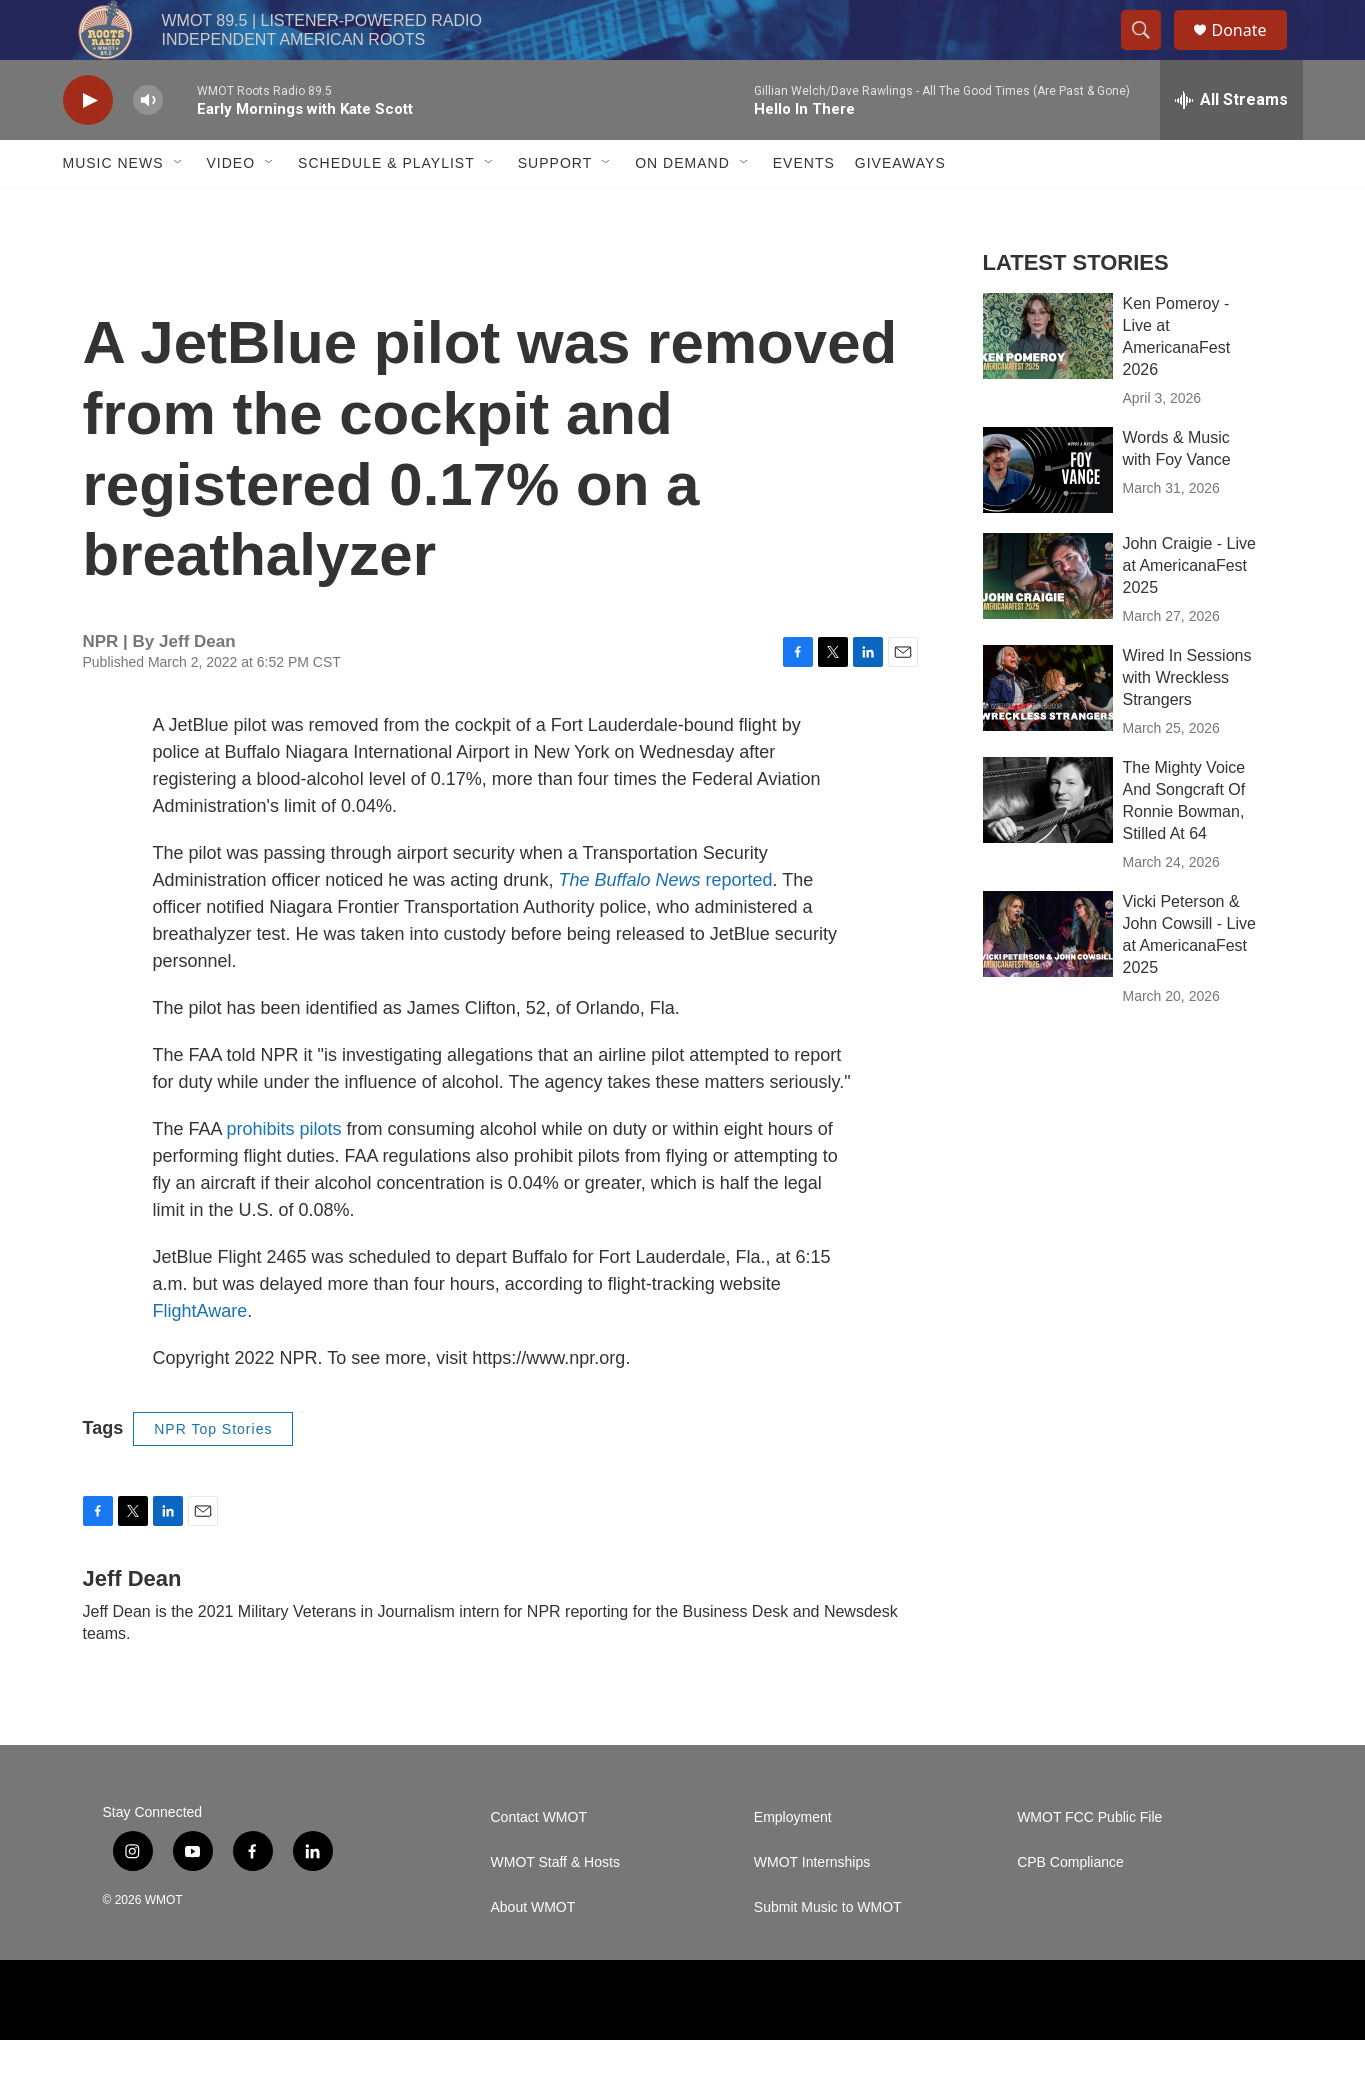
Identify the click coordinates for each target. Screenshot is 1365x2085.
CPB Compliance (1070, 1907)
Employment (793, 1862)
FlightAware (200, 1356)
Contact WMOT (539, 1862)
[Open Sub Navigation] (179, 208)
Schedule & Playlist (386, 208)
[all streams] (1231, 145)
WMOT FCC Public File (1089, 1862)
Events (804, 208)
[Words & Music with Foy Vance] (1048, 515)
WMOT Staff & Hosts (555, 1907)
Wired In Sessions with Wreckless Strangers (1187, 722)
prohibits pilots (284, 1174)
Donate (1252, 52)
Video (231, 208)
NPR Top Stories (213, 1474)
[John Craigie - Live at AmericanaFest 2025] (1048, 621)
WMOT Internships (812, 1907)
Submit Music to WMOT (828, 1952)
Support (555, 208)
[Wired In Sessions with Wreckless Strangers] (1048, 733)
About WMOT (533, 1952)
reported (665, 925)
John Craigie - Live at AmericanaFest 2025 (1189, 610)
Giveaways (900, 208)
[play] (88, 145)
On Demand (682, 208)
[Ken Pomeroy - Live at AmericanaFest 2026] (1048, 381)
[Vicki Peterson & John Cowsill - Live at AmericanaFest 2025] (1048, 979)
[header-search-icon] (1151, 53)
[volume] (148, 145)
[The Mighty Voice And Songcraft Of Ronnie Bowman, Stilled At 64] (1048, 845)
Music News (113, 208)
